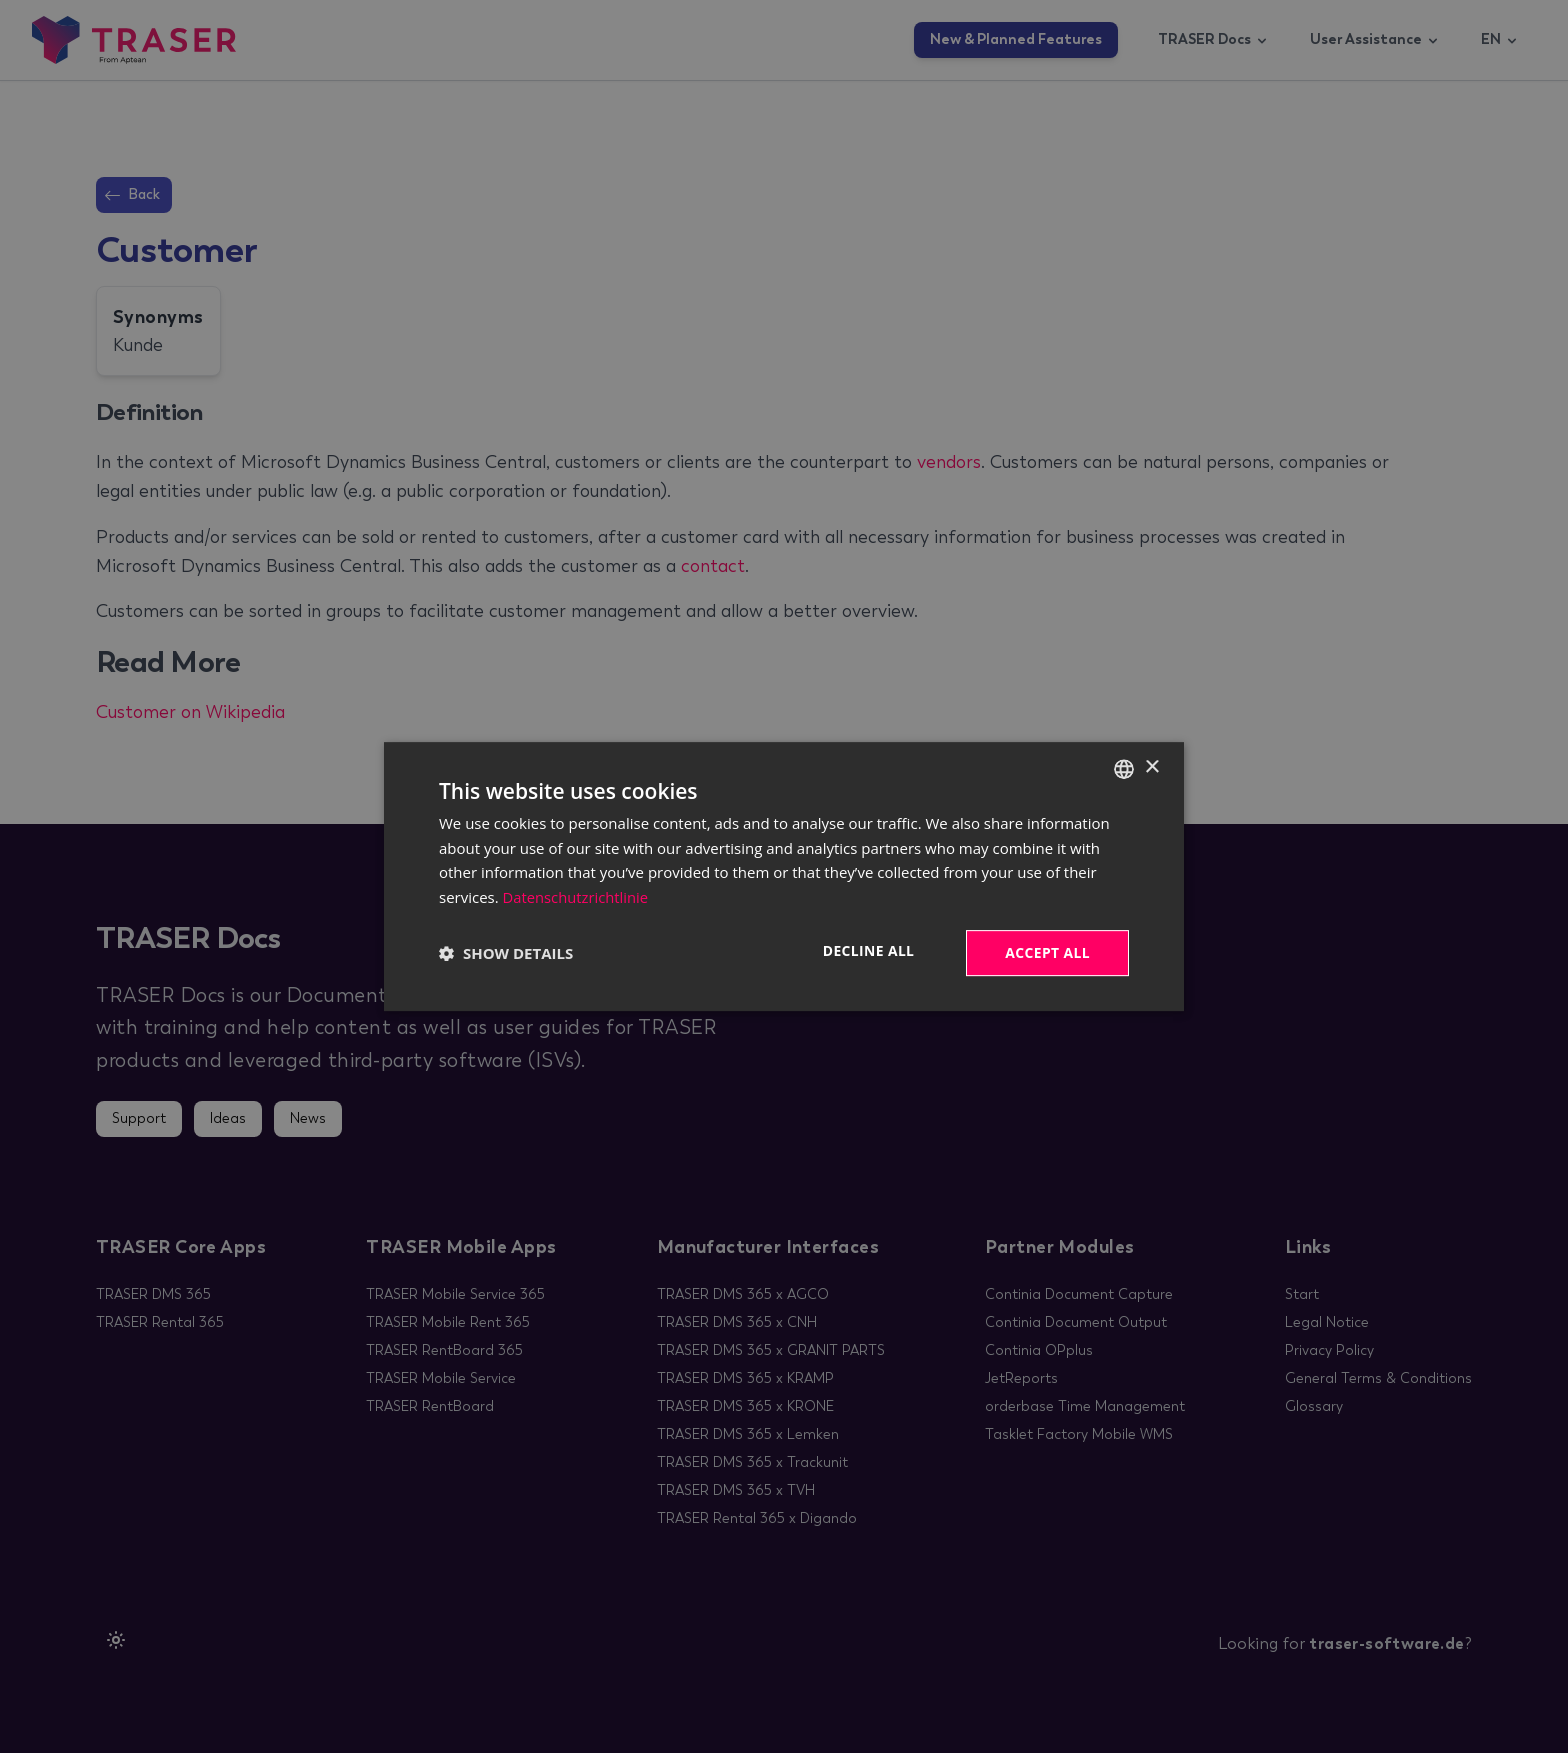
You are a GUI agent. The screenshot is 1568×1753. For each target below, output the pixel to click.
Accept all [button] (1047, 952)
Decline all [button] (867, 950)
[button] (506, 953)
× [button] (1151, 767)
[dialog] (784, 876)
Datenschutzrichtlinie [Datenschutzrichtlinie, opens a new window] (577, 897)
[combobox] (1124, 768)
